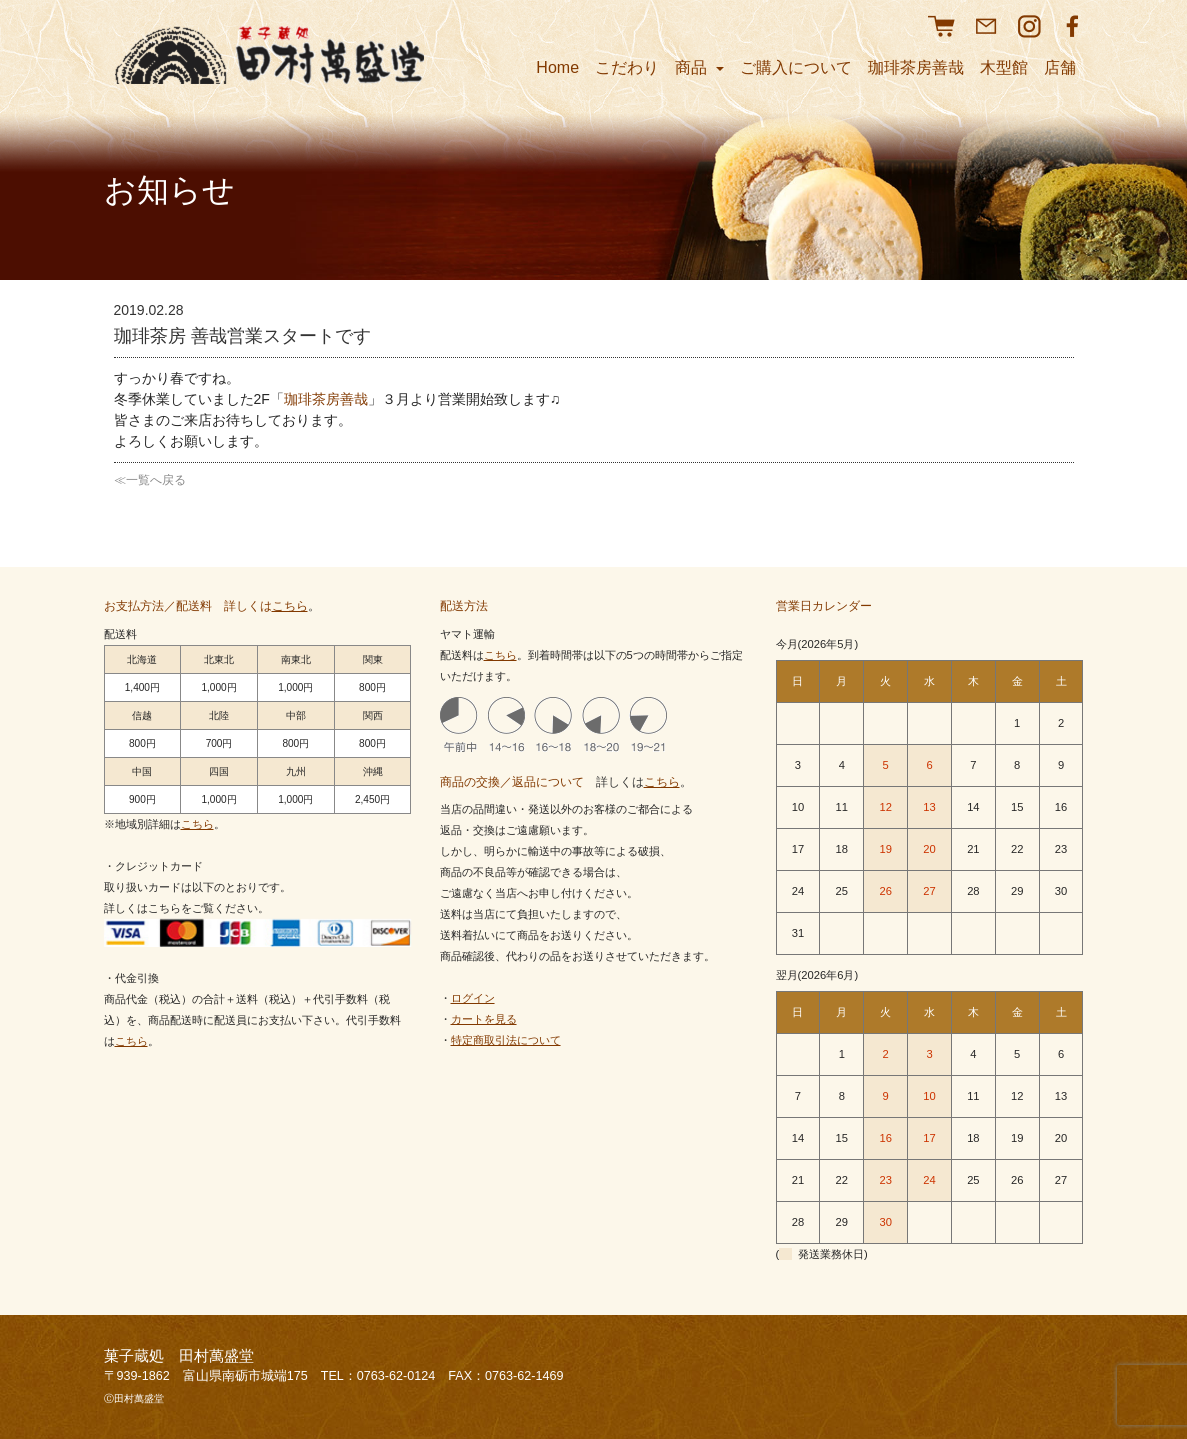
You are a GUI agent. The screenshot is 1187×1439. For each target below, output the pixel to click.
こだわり (627, 67)
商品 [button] (699, 67)
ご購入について (796, 67)
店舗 (1060, 67)
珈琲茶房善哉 (916, 67)
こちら (290, 606)
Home (557, 67)
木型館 (1004, 67)
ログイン (473, 998)
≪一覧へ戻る (150, 480)
